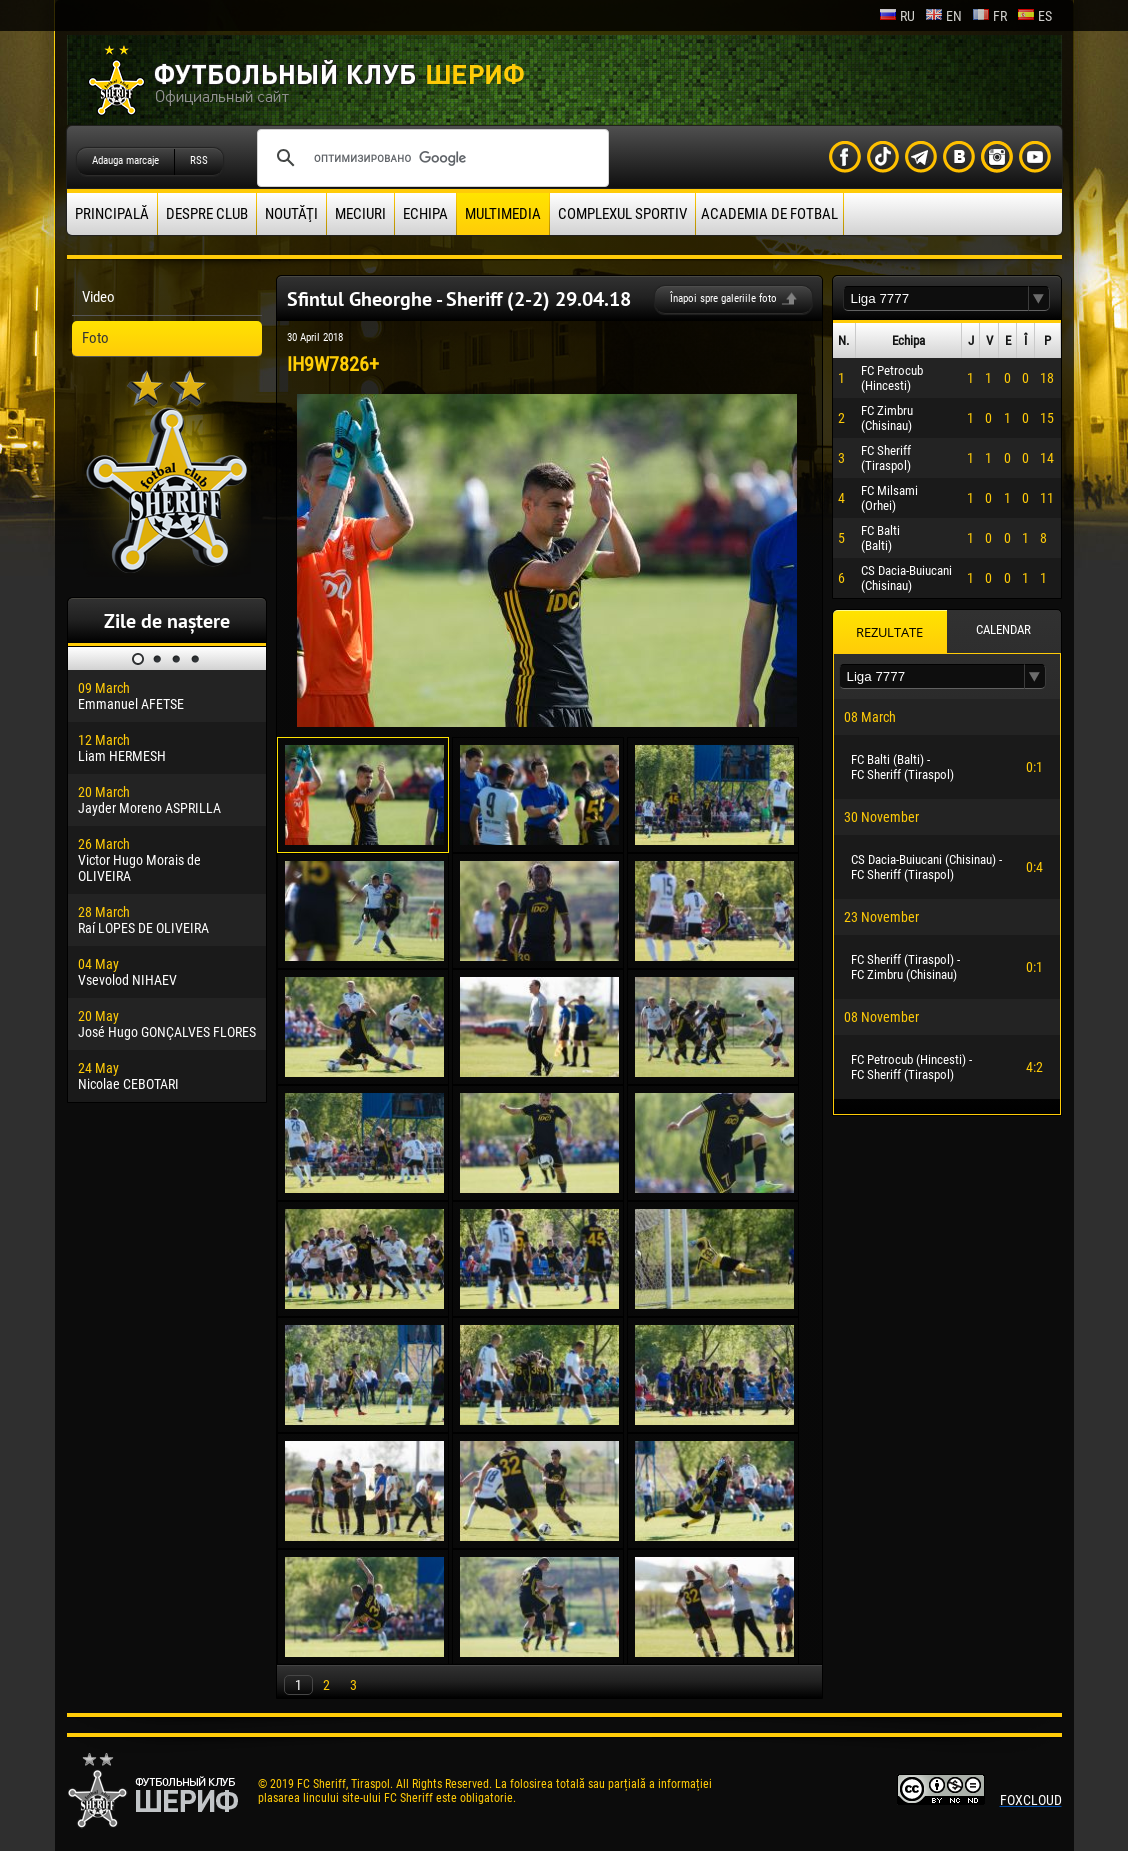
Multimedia (503, 214)
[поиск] (430, 158)
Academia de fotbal (769, 214)
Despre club (207, 214)
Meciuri (360, 214)
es (1034, 16)
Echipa (425, 214)
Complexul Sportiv (622, 214)
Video (98, 297)
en (943, 16)
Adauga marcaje (125, 160)
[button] (1039, 298)
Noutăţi (291, 214)
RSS (199, 160)
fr (989, 16)
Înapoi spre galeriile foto (723, 298)
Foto (95, 338)
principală (112, 214)
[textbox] (936, 298)
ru (897, 16)
